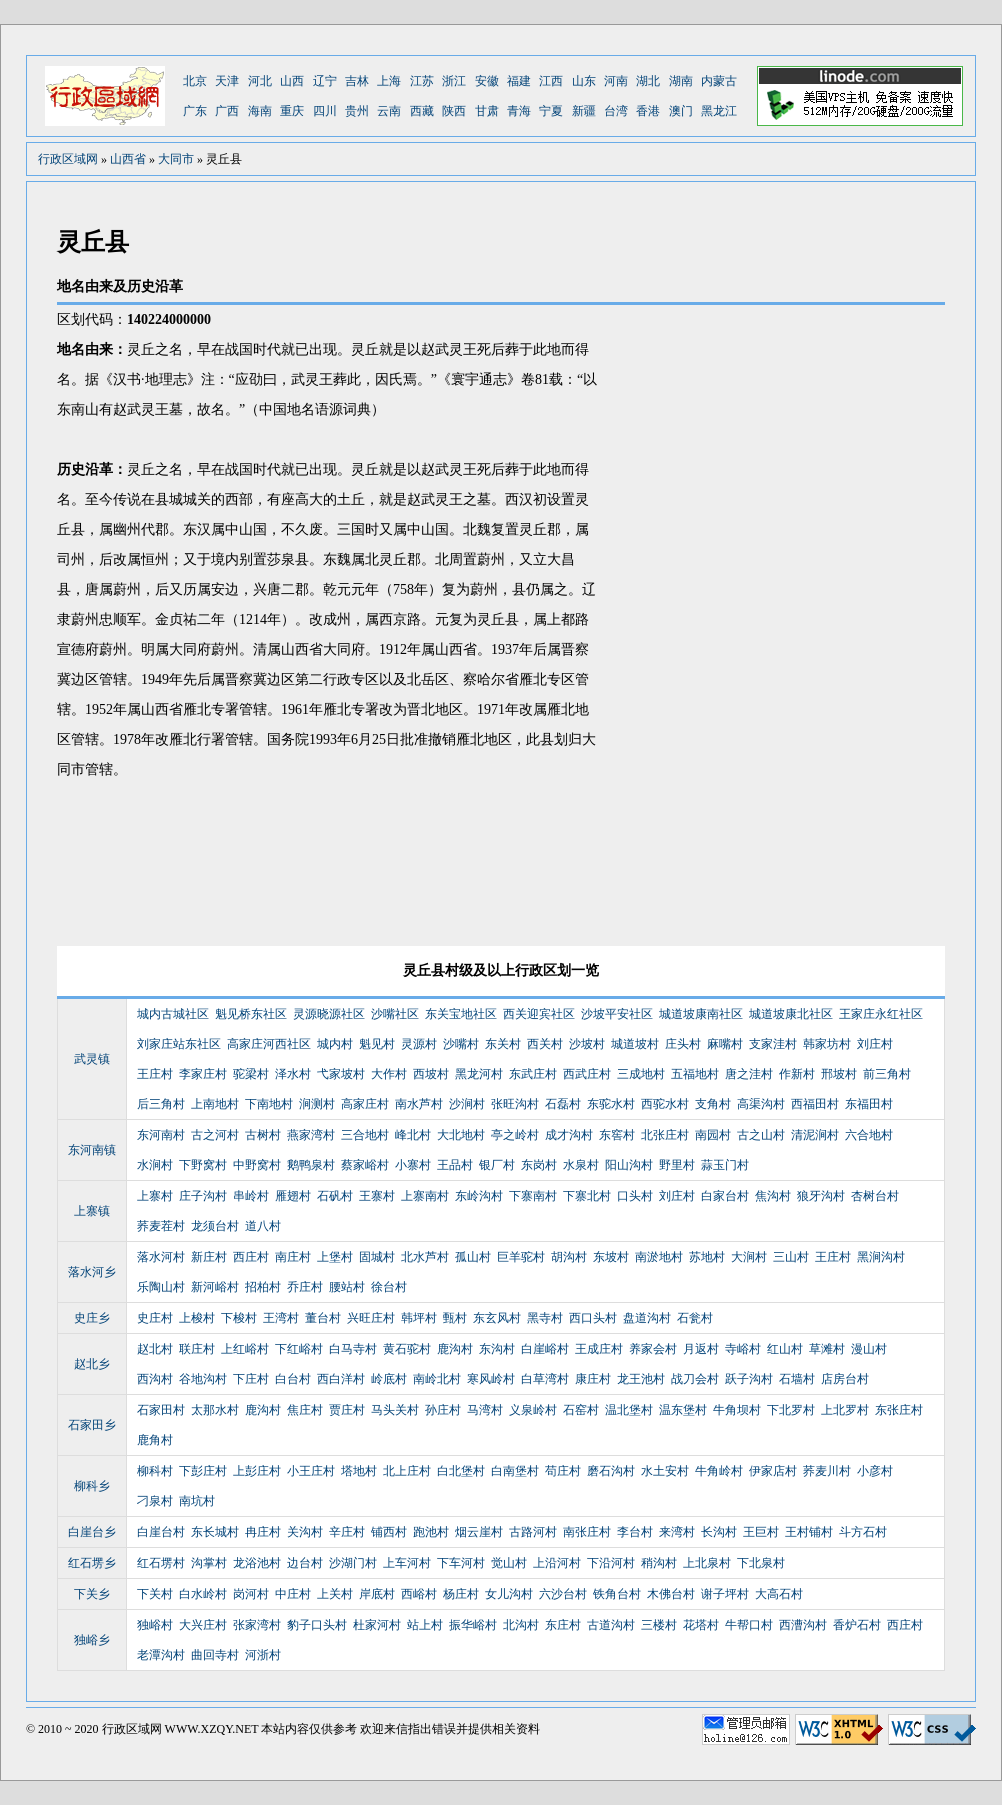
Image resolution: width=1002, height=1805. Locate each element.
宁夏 (551, 111)
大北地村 (461, 1135)
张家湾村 (257, 1625)
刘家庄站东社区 (179, 1044)
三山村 (791, 1257)
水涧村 (155, 1165)
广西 (227, 111)
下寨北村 (587, 1196)
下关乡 (92, 1594)
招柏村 (263, 1287)
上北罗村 (845, 1410)
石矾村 (335, 1196)
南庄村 (293, 1257)
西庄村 (251, 1257)
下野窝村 (203, 1165)
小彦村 (875, 1471)
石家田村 (161, 1410)
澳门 (681, 111)
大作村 (389, 1074)
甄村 (455, 1318)
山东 (584, 81)
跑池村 (431, 1532)
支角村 (713, 1104)
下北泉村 (761, 1563)
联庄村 (197, 1349)
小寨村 (413, 1165)
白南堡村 (515, 1471)
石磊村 (563, 1104)
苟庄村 (563, 1471)
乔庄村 (305, 1287)
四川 (325, 111)
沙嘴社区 (395, 1014)
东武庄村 (533, 1074)
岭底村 (389, 1379)
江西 (551, 81)
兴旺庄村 (371, 1318)
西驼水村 (665, 1104)
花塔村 (701, 1625)
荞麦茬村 (161, 1226)
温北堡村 (629, 1410)
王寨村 (377, 1196)
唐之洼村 (749, 1074)
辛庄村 (347, 1532)
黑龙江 (719, 111)
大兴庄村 (203, 1625)
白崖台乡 (92, 1532)
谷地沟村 (203, 1379)
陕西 (454, 111)
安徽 (487, 81)
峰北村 (413, 1135)
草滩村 (827, 1349)
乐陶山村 (161, 1287)
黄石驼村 (407, 1349)
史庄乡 (92, 1318)
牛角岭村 (719, 1471)
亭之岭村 (515, 1135)
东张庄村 (899, 1410)
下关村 (155, 1594)
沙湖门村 (353, 1563)
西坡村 (431, 1074)
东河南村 (161, 1135)
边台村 (305, 1563)
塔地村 (359, 1471)
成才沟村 (569, 1135)
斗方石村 (863, 1532)
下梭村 (239, 1318)
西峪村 (419, 1594)
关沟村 (305, 1532)
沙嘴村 (461, 1044)
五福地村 (695, 1074)
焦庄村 (305, 1410)
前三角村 (887, 1074)
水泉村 (581, 1165)
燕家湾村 (311, 1135)
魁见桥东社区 (251, 1014)
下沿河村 (611, 1563)
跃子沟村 (749, 1379)
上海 (389, 81)
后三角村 (161, 1104)
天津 (227, 81)
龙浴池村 (257, 1563)
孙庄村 (443, 1410)
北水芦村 (425, 1257)
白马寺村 (353, 1349)
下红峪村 (299, 1349)
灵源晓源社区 (329, 1014)
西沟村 (155, 1379)
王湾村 (281, 1318)
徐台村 (389, 1287)
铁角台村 (617, 1594)
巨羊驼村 (521, 1257)
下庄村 (251, 1379)
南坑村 (197, 1501)
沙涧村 (467, 1104)
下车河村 (461, 1563)
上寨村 (155, 1196)
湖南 (681, 81)
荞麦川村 (827, 1471)
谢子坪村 (725, 1594)
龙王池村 (641, 1379)
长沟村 (719, 1532)
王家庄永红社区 (881, 1014)
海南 (260, 111)
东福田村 (869, 1104)
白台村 (293, 1379)
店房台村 (845, 1379)
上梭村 (197, 1318)
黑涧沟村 (881, 1257)
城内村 (335, 1044)
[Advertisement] (706, 615)
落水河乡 (92, 1272)
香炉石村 (857, 1625)
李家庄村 (203, 1074)
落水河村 (161, 1257)
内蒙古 (719, 81)
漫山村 (869, 1349)
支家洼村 (773, 1044)
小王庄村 (311, 1471)
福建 (519, 81)
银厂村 (497, 1165)
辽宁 (325, 81)
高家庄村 (365, 1104)
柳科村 (155, 1471)
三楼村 (659, 1625)
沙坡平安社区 (617, 1014)
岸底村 (377, 1594)
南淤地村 (659, 1257)
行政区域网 (68, 159)
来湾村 (677, 1532)
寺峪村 (743, 1349)
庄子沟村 (203, 1196)
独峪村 (155, 1625)
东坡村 (611, 1257)
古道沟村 (611, 1625)
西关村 (545, 1044)
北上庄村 (407, 1471)
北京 (195, 81)
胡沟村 (569, 1257)
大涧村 (749, 1257)
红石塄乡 (92, 1563)
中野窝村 (257, 1165)
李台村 (635, 1532)
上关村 (335, 1594)
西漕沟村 (803, 1625)
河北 (260, 81)
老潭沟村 (161, 1655)
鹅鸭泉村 (311, 1165)
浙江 (454, 81)
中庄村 (293, 1594)
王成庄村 (599, 1349)
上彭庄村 (257, 1471)
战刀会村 (695, 1379)
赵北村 (155, 1349)
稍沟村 (659, 1563)
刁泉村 (155, 1501)
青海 (519, 111)
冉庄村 (263, 1532)
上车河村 (407, 1563)
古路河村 (533, 1532)
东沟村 (497, 1349)
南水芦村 (419, 1104)
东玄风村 (497, 1318)
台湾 (616, 111)
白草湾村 (545, 1379)
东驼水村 (611, 1104)
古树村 (263, 1135)
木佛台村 (671, 1594)
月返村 (701, 1349)
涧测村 (317, 1104)
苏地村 (707, 1257)
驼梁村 (251, 1074)
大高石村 (779, 1594)
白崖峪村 (545, 1349)
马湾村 (485, 1410)
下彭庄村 (203, 1471)
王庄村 (155, 1074)
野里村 (677, 1165)
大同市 (176, 159)
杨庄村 (461, 1594)
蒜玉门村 (725, 1165)
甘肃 (487, 111)
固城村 (377, 1257)
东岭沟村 (479, 1196)
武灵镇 (92, 1059)
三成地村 (641, 1074)
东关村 (503, 1044)
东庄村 (563, 1625)
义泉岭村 (533, 1410)
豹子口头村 (317, 1625)
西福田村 (815, 1104)
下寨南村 (533, 1196)
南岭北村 (437, 1379)
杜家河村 (377, 1625)
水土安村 (665, 1471)
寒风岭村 (491, 1379)
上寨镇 (92, 1211)
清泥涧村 (815, 1135)
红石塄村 (161, 1563)
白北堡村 (461, 1471)
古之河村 (215, 1135)
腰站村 (347, 1287)
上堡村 (335, 1257)
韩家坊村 (827, 1044)
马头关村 (395, 1410)
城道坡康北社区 (791, 1014)
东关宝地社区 (461, 1014)
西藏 (422, 111)
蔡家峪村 (365, 1165)
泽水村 (293, 1074)
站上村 (425, 1625)
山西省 (128, 159)
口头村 (635, 1196)
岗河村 (251, 1594)
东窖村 (617, 1135)
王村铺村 (809, 1532)
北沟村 (521, 1625)
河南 (616, 81)
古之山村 (761, 1135)
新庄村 (209, 1257)
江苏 (422, 81)
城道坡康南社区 (701, 1014)
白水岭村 (203, 1594)
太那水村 (215, 1410)
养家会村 (653, 1349)
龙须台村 (215, 1226)
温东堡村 (683, 1410)
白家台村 (725, 1196)
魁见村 (377, 1044)
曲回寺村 (215, 1655)
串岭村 (251, 1196)
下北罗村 (791, 1410)
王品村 (455, 1165)
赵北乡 (92, 1364)
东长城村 (215, 1532)
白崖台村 (161, 1532)
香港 (648, 111)
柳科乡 (92, 1486)
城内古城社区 (173, 1014)
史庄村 (155, 1318)
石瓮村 (695, 1318)
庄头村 (683, 1044)
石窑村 (581, 1410)
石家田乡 (92, 1425)
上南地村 (215, 1104)
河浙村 (263, 1655)
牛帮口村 (749, 1625)
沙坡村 (587, 1044)
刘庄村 (875, 1044)
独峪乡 (92, 1640)
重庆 (292, 111)
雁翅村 (293, 1196)
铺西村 (389, 1532)
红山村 (785, 1349)
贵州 (357, 111)
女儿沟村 (509, 1594)
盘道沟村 (647, 1318)
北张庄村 (665, 1135)
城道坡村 (635, 1044)
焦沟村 (773, 1196)
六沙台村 (563, 1594)
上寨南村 (425, 1196)
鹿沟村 (455, 1349)
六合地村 (869, 1135)
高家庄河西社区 (269, 1044)
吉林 (357, 81)
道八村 (263, 1226)
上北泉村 (707, 1563)
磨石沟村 (611, 1471)
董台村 (323, 1318)
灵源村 (419, 1044)
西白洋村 (341, 1379)
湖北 (648, 81)
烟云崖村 (479, 1532)
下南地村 (269, 1104)
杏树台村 (875, 1196)
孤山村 (473, 1257)
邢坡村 (839, 1074)
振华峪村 (473, 1625)
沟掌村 (209, 1563)
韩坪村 (419, 1318)
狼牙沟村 (821, 1196)
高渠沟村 (761, 1104)
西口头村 (593, 1318)
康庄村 (593, 1379)
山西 (292, 81)
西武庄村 (587, 1074)
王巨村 (761, 1532)
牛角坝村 (737, 1410)
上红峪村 (245, 1349)
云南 (389, 111)
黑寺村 (545, 1318)
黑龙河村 (479, 1074)
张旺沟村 (515, 1104)
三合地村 (365, 1135)
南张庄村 (587, 1532)
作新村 (797, 1074)
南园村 (713, 1135)
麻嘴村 (725, 1044)
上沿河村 (557, 1563)
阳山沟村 (629, 1165)
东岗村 (539, 1165)
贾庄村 (347, 1410)
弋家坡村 (341, 1074)
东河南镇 (92, 1150)
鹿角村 (155, 1440)
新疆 (584, 111)
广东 (195, 111)
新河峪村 (215, 1287)
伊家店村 (773, 1471)
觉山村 (509, 1563)
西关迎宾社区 (539, 1014)
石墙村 (797, 1379)
